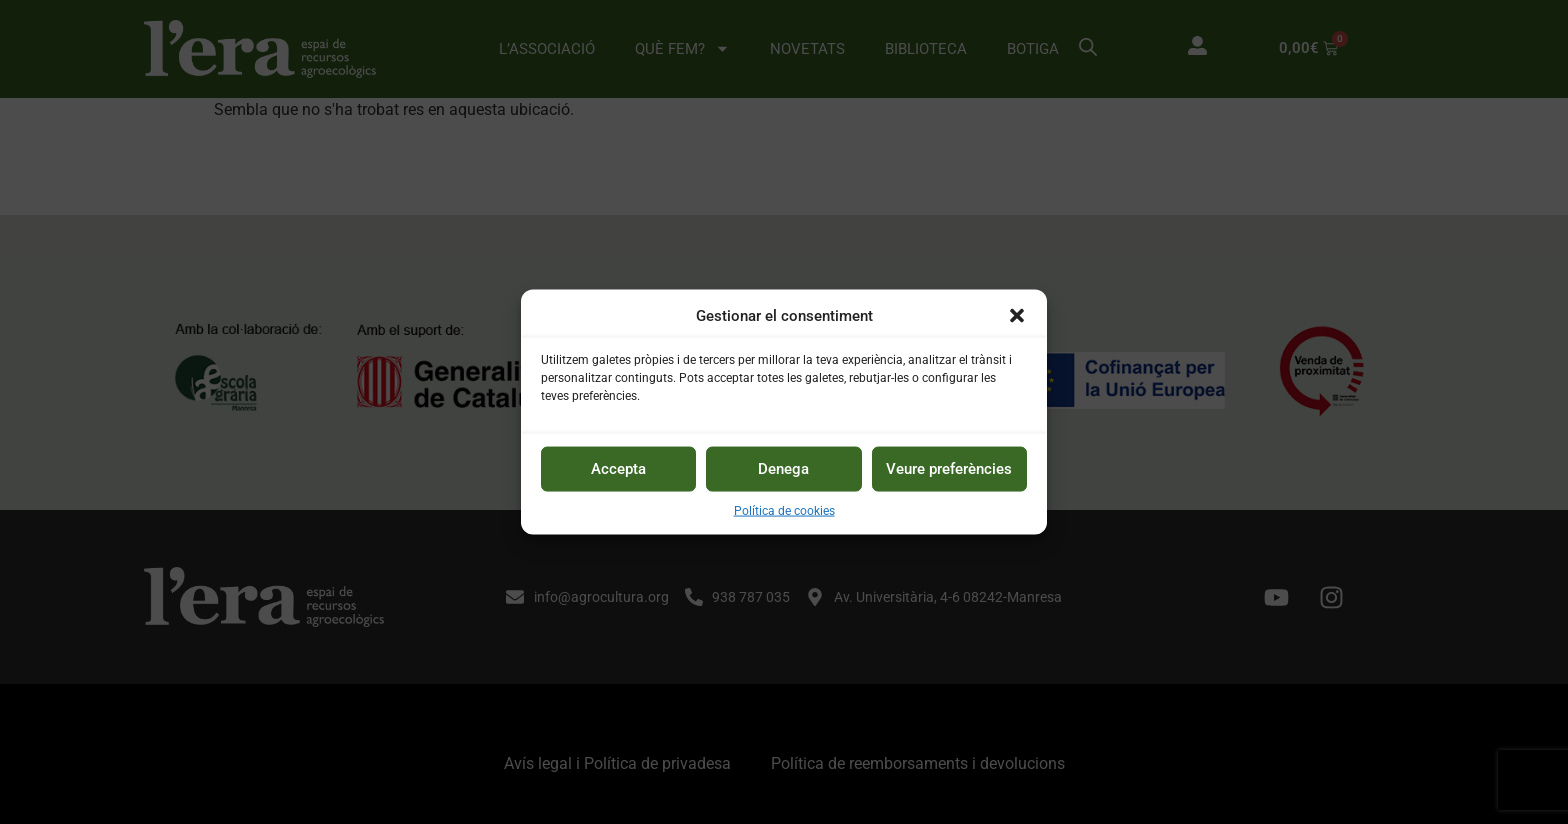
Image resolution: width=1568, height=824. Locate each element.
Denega (783, 469)
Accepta (618, 469)
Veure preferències (949, 469)
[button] (1017, 316)
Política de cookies (784, 510)
